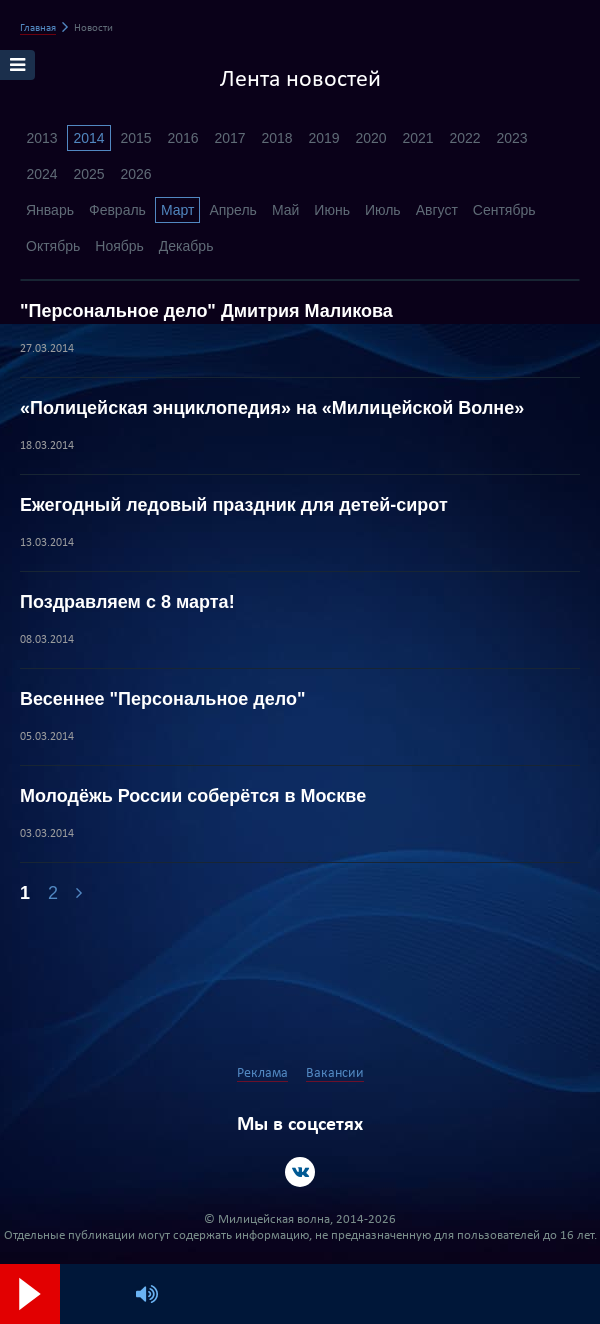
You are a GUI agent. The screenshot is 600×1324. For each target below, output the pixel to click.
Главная (38, 28)
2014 (88, 138)
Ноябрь (119, 246)
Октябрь (53, 246)
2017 (229, 138)
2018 (276, 138)
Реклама (262, 1073)
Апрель (233, 210)
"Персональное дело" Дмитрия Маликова (206, 311)
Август (437, 210)
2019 (323, 138)
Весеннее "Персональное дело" (162, 699)
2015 (135, 138)
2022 (464, 138)
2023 (511, 138)
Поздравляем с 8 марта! (127, 602)
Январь (50, 210)
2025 (88, 174)
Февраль (117, 210)
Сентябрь (504, 210)
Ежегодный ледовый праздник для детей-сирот (234, 505)
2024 (41, 174)
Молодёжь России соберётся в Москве (193, 796)
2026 (135, 174)
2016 (182, 138)
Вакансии (335, 1073)
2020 (370, 138)
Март (178, 210)
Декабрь (186, 246)
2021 (417, 138)
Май (285, 210)
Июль (383, 210)
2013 (41, 138)
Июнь (332, 210)
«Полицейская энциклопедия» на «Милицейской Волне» (272, 408)
